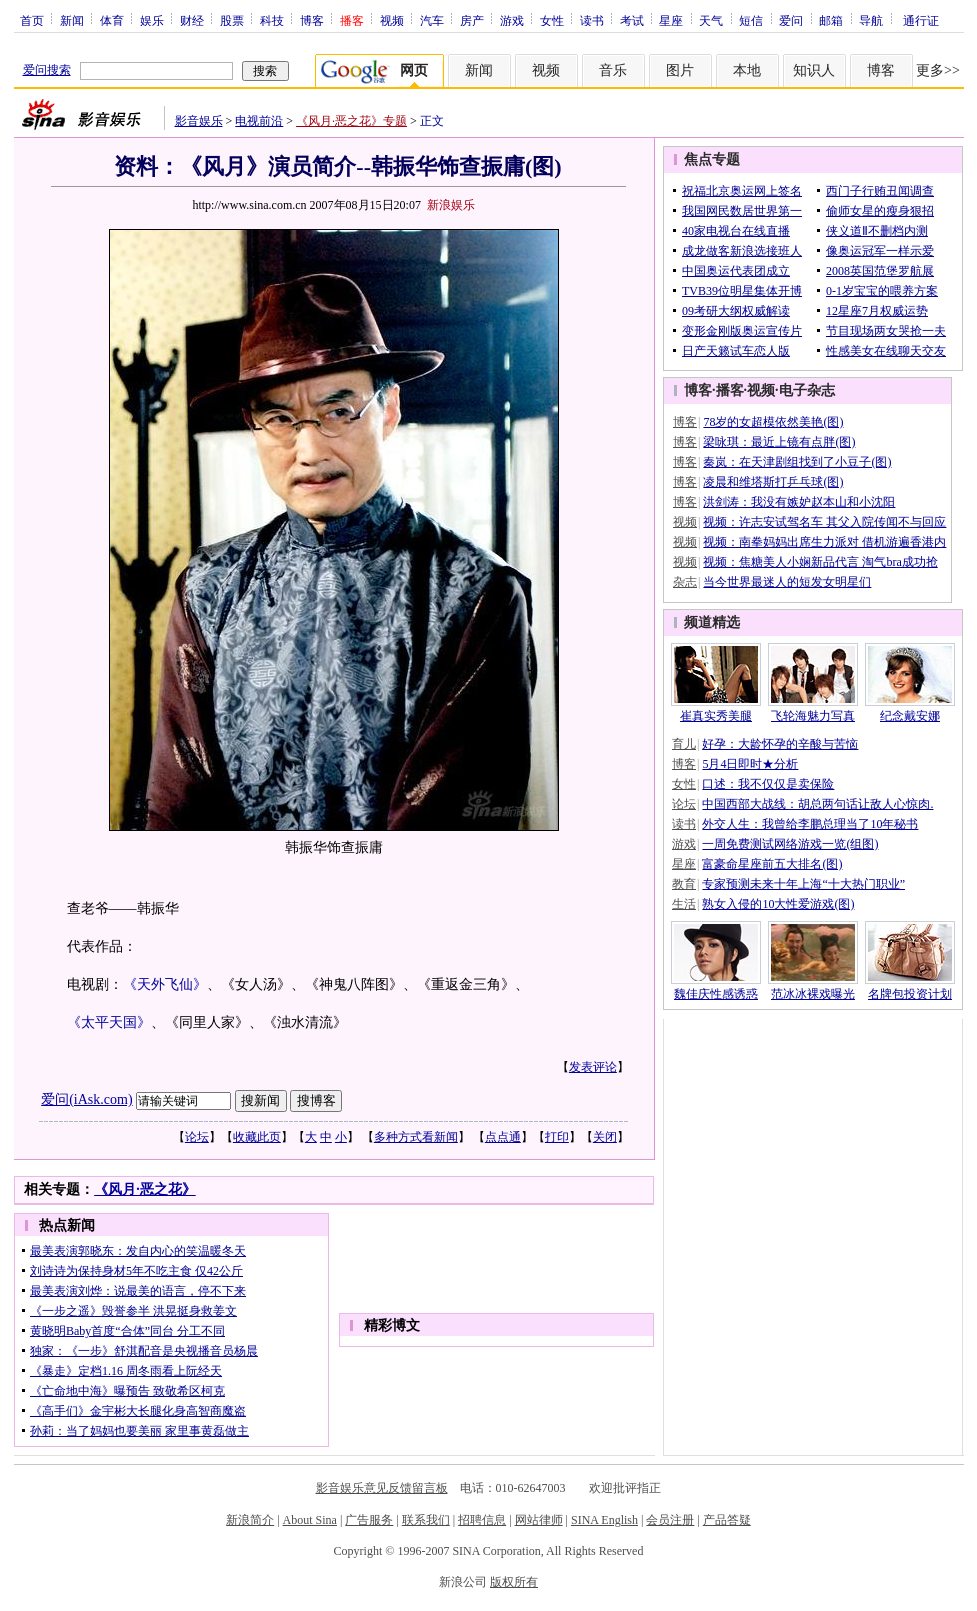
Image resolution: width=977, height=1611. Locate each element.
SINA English (604, 1520)
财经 (192, 20)
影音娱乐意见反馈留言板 (382, 1488)
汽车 (432, 20)
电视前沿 (259, 121)
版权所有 (514, 1582)
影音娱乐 (199, 121)
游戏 (512, 20)
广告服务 (369, 1520)
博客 (312, 20)
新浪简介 (250, 1520)
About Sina (310, 1520)
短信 (751, 20)
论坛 (197, 1137)
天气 (711, 20)
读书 (592, 20)
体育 (112, 20)
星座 (671, 20)
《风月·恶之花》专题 (351, 121)
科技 (272, 20)
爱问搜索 (47, 70)
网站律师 (539, 1520)
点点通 (503, 1137)
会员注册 (670, 1520)
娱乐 (152, 20)
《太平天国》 (109, 1022)
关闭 (605, 1137)
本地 (747, 70)
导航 (871, 20)
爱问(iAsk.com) (86, 1099)
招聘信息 (482, 1520)
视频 (392, 20)
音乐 (613, 70)
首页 (32, 20)
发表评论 (593, 1067)
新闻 (72, 20)
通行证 (921, 20)
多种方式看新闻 (416, 1137)
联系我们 (426, 1520)
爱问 (791, 20)
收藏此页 (257, 1137)
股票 (232, 20)
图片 (680, 70)
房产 (472, 20)
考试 (632, 20)
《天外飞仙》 (165, 984)
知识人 (814, 70)
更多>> (938, 70)
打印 (557, 1137)
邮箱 (831, 20)
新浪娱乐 (451, 205)
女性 (552, 20)
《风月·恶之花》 (145, 1189)
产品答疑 (727, 1520)
